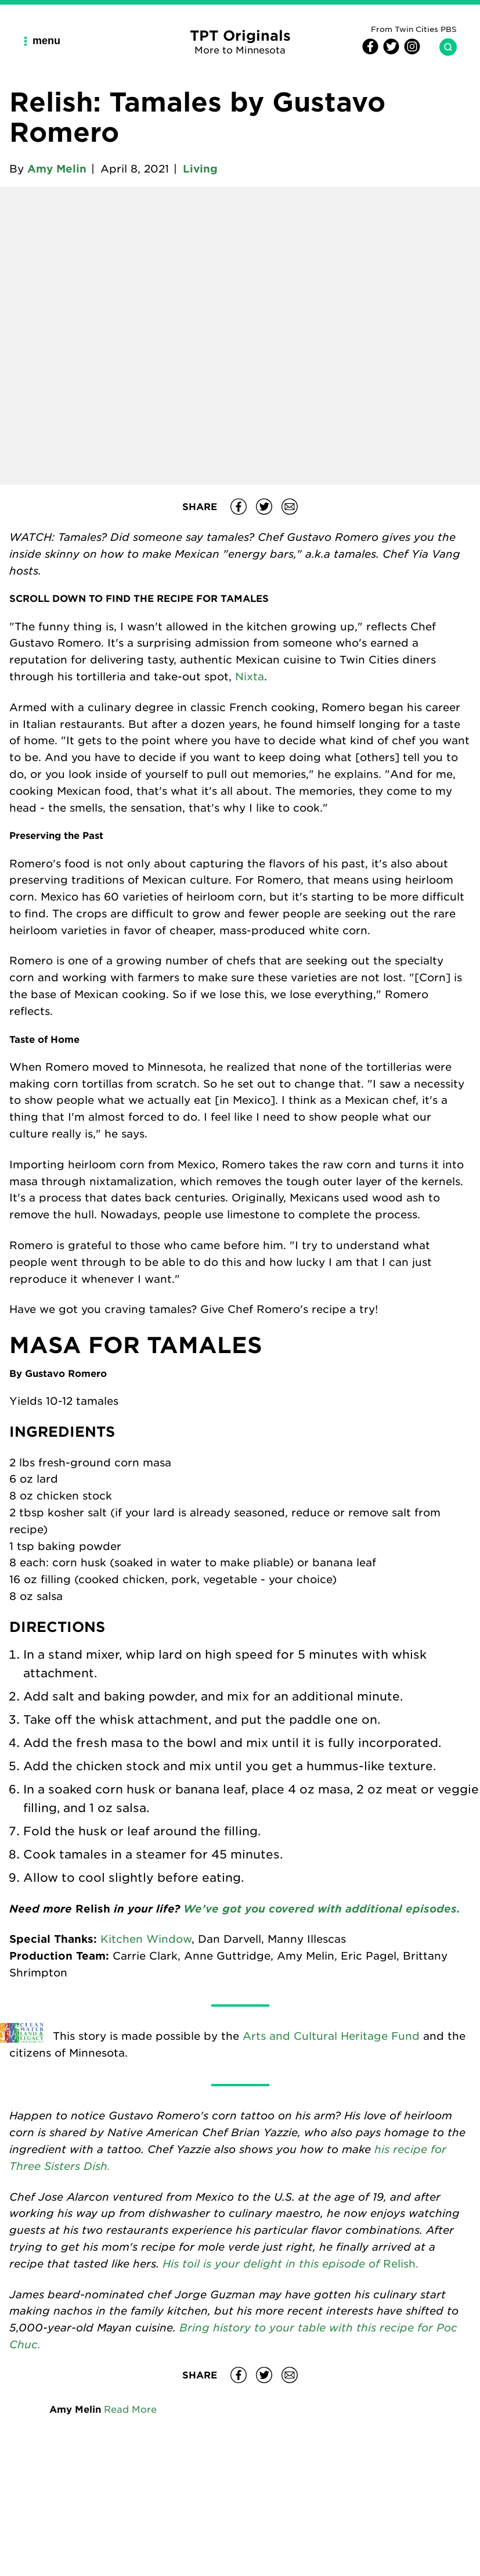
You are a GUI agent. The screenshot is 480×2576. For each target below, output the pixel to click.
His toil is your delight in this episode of (273, 2263)
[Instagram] (410, 51)
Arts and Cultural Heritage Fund (331, 2035)
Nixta (249, 676)
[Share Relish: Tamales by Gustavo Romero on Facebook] (238, 506)
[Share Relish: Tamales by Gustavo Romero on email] (289, 506)
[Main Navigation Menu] (46, 41)
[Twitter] (389, 51)
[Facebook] (370, 51)
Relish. (400, 2263)
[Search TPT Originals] (443, 47)
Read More (130, 2408)
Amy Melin (56, 168)
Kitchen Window (146, 1938)
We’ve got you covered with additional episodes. (320, 1908)
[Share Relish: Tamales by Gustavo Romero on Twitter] (264, 506)
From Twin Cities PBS (414, 29)
